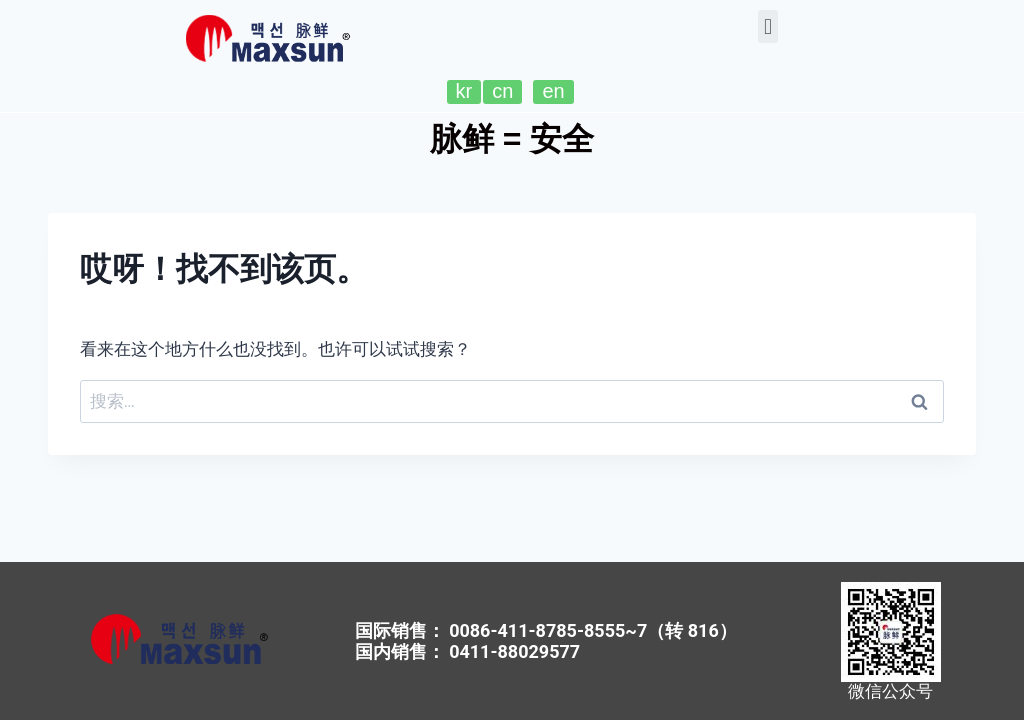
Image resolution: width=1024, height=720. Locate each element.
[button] (767, 26)
